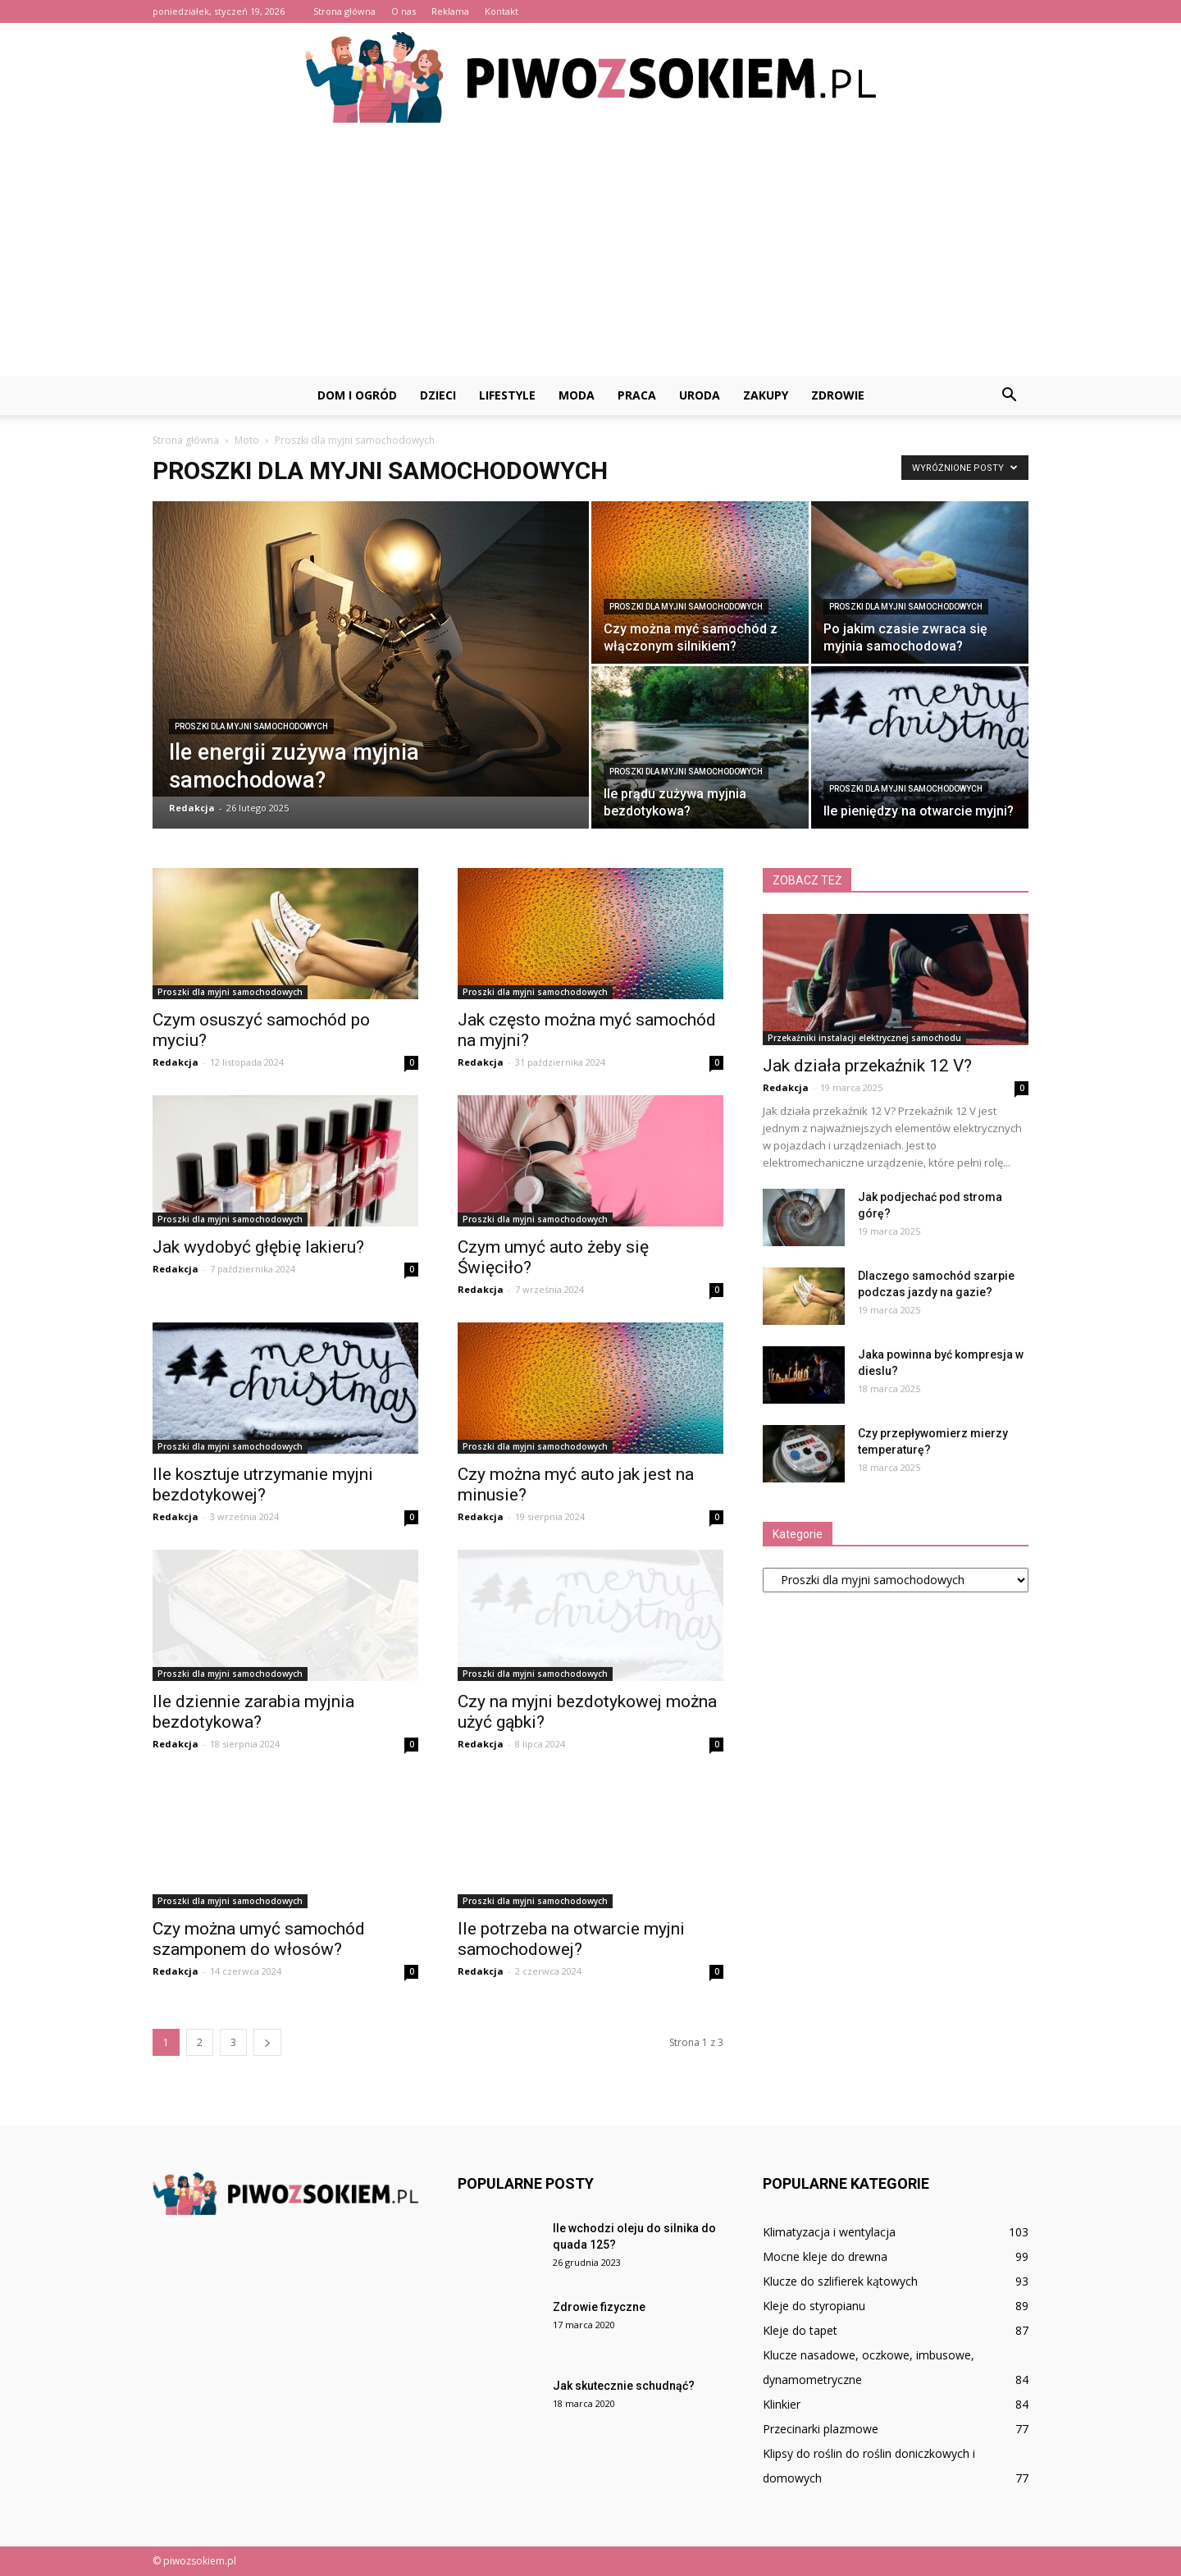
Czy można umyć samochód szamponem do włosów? (259, 1939)
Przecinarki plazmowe (820, 2429)
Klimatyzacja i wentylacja (829, 2232)
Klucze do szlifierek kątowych (840, 2281)
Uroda (699, 395)
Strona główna (344, 11)
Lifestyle (507, 395)
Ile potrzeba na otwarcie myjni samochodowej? (571, 1939)
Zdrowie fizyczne (599, 2306)
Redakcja (192, 808)
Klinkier (781, 2404)
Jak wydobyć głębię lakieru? (258, 1247)
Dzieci (438, 395)
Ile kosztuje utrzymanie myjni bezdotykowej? (263, 1484)
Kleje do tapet (800, 2330)
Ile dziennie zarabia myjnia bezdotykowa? (253, 1712)
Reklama (450, 11)
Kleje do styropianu (814, 2305)
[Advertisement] (590, 253)
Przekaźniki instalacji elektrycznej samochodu (864, 1038)
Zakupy (765, 395)
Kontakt (501, 11)
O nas (403, 11)
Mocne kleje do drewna (825, 2256)
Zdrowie (837, 395)
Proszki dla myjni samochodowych (251, 726)
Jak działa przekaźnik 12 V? (867, 1066)
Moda (577, 395)
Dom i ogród (357, 395)
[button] (1008, 395)
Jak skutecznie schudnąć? (624, 2385)
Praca (637, 395)
